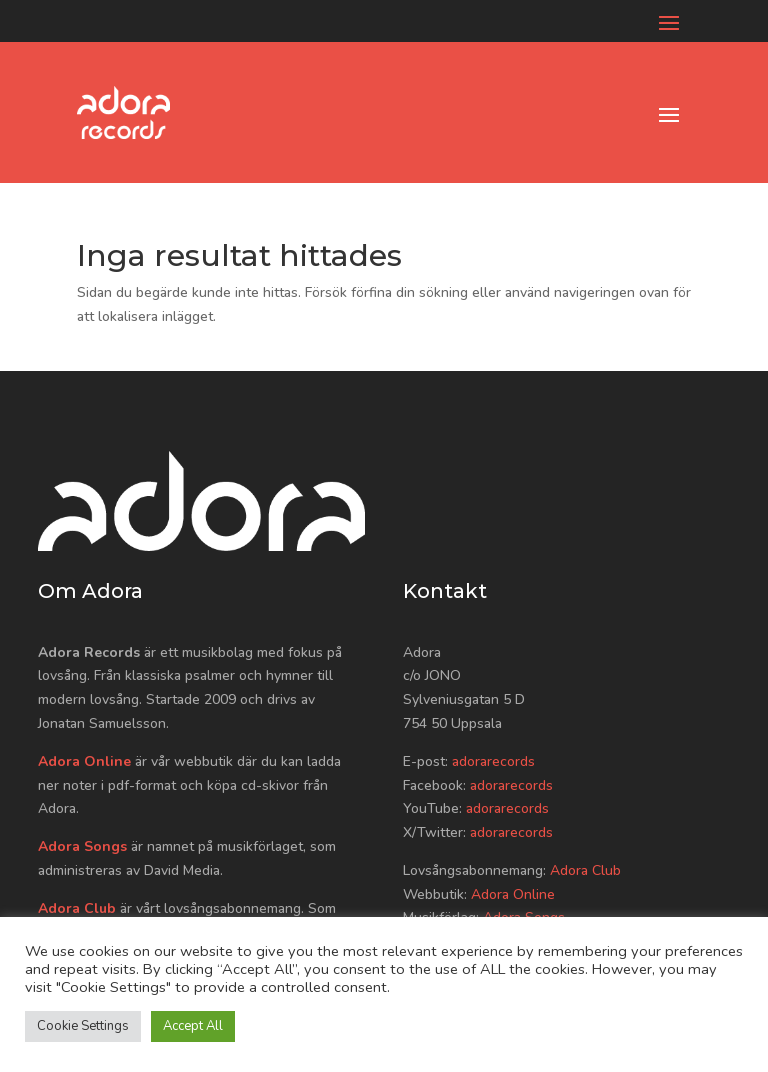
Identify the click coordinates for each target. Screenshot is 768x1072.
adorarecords (493, 761)
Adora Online (84, 761)
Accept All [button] (193, 1026)
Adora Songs (82, 846)
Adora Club (77, 908)
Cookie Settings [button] (83, 1026)
